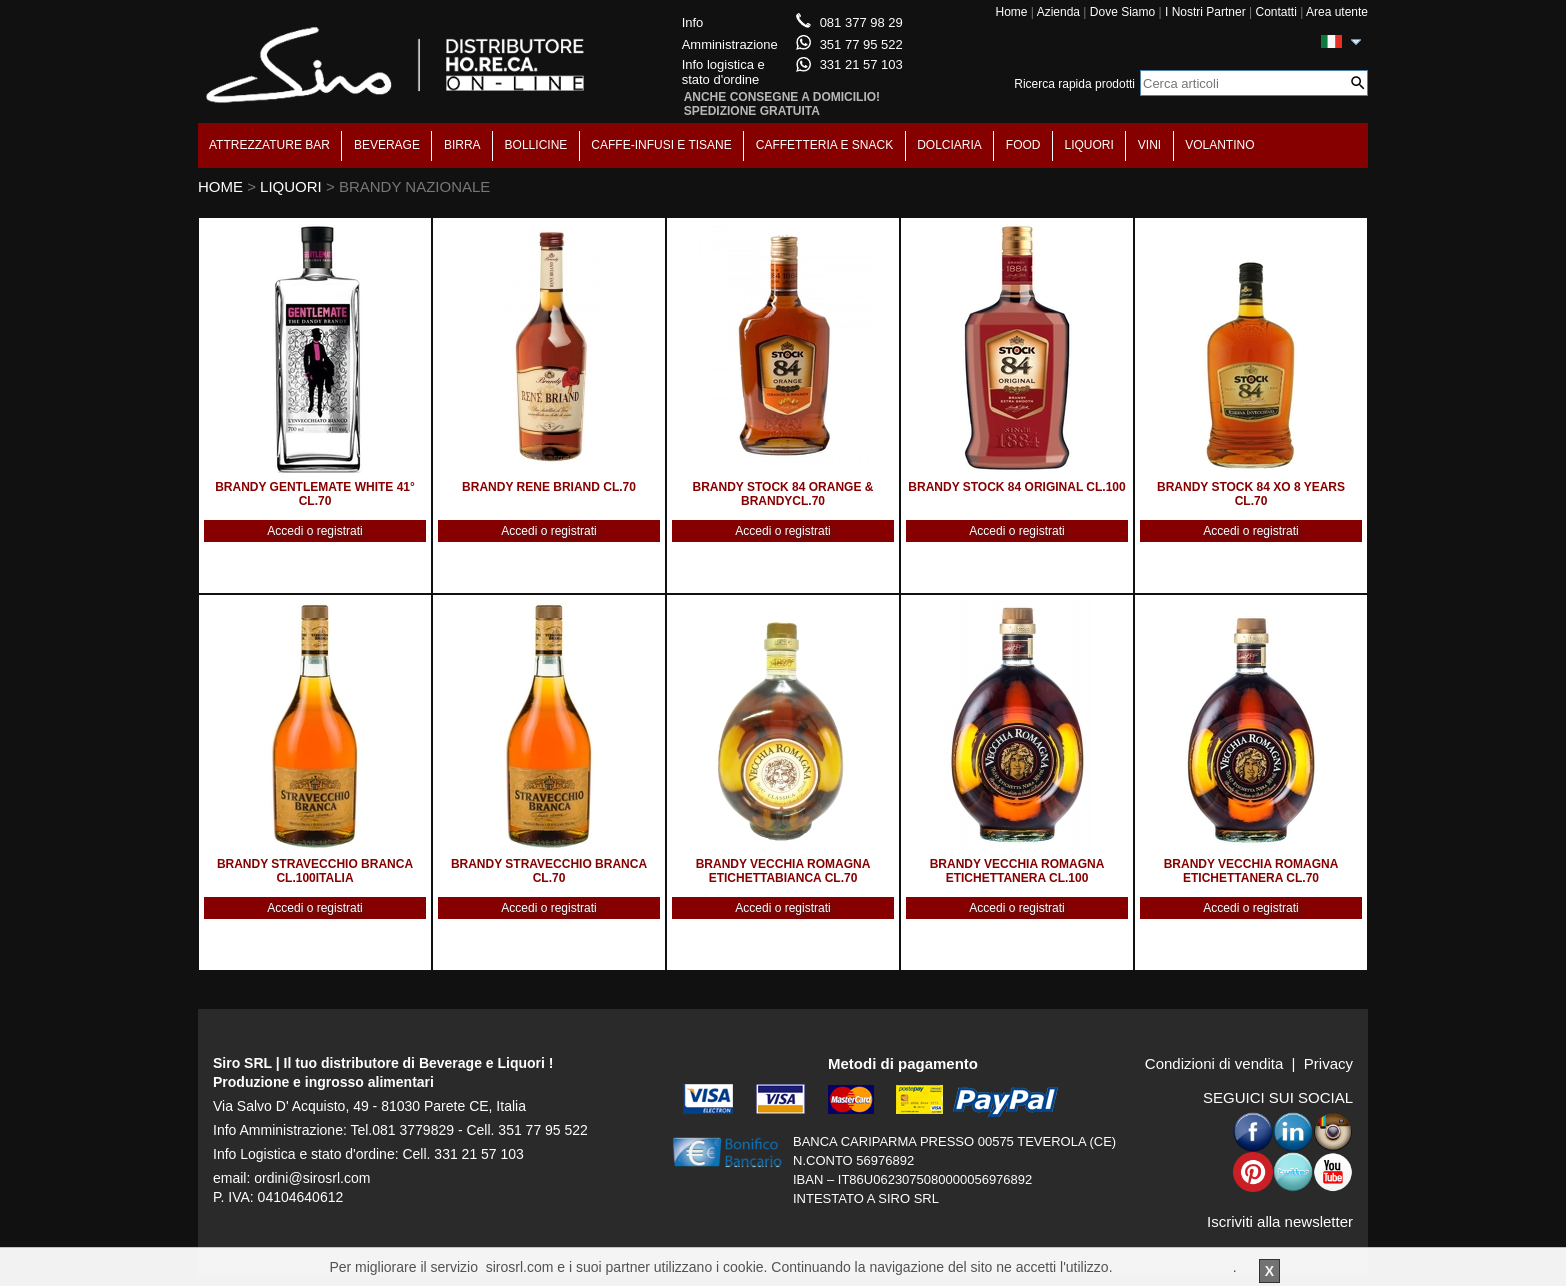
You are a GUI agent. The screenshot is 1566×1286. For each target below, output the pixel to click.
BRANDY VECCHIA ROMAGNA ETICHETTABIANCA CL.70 (783, 871)
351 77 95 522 (861, 44)
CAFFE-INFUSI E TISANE (661, 145)
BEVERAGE (387, 145)
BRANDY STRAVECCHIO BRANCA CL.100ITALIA (315, 871)
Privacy (1328, 1063)
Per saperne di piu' (1174, 1267)
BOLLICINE (536, 145)
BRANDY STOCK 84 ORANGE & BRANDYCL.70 (783, 494)
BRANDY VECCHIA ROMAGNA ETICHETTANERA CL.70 (1251, 871)
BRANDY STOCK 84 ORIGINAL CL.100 (1016, 487)
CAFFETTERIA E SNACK (824, 145)
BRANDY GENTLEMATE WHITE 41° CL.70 (315, 494)
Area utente (1337, 12)
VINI (1149, 145)
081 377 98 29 (861, 22)
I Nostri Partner (1205, 12)
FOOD (1023, 145)
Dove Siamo (1122, 12)
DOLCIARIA (949, 145)
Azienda (1058, 12)
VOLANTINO (1219, 145)
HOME (220, 186)
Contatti (1275, 12)
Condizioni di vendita (1214, 1063)
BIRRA (462, 145)
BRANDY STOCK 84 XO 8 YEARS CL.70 (1251, 494)
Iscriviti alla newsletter (1280, 1221)
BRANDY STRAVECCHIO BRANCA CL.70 (549, 871)
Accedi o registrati (314, 531)
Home (1011, 12)
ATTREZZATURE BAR (269, 145)
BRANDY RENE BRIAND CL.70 (549, 487)
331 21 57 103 (861, 64)
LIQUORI (1089, 145)
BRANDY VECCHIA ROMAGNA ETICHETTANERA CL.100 (1017, 871)
